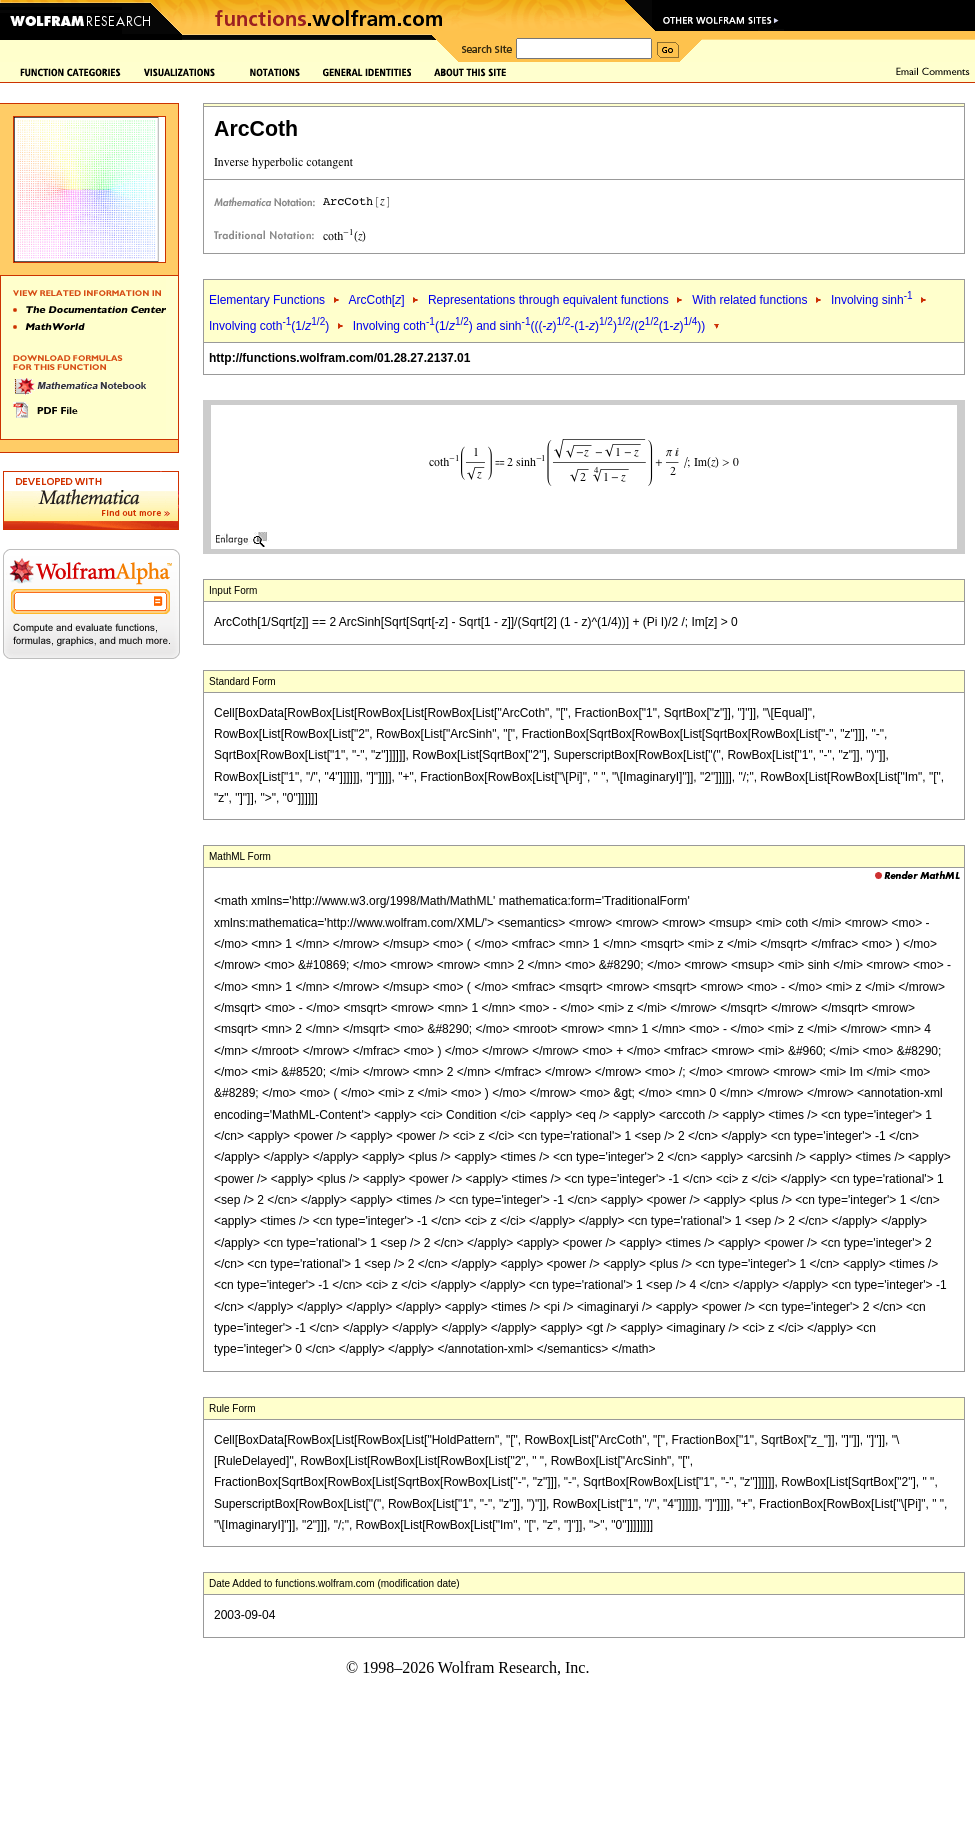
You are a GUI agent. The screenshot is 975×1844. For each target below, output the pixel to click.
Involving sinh (872, 300)
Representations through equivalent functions (548, 300)
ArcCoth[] (376, 300)
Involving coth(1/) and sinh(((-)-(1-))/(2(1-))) (529, 326)
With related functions (749, 300)
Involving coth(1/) (269, 326)
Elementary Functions (267, 300)
